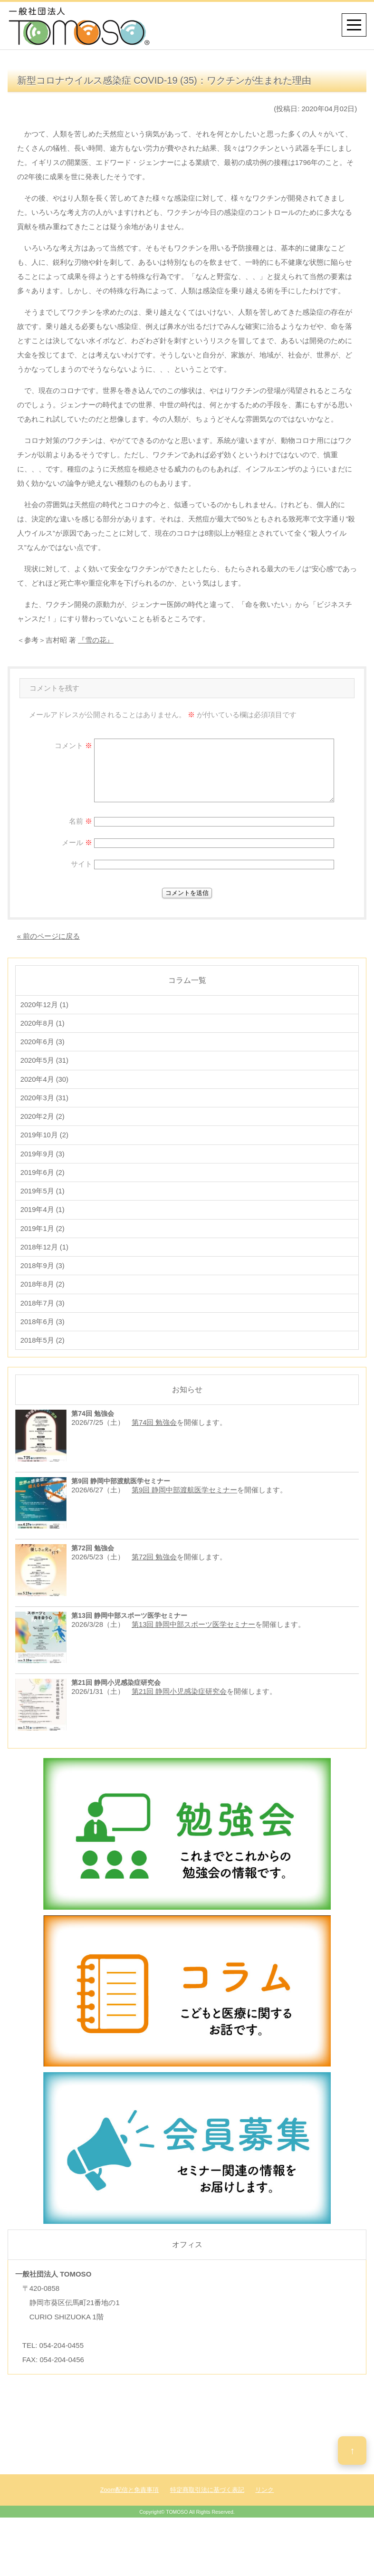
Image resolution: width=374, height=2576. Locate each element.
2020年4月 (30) (44, 1083)
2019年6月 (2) (42, 1180)
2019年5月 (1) (42, 1200)
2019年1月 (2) (42, 1239)
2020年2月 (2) (42, 1122)
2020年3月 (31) (44, 1102)
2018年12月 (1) (44, 1258)
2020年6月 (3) (42, 1044)
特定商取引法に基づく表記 (207, 2505)
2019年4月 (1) (42, 1219)
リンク (264, 2505)
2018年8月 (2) (42, 1297)
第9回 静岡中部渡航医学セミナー (185, 1505)
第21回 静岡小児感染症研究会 (179, 1707)
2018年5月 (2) (42, 1356)
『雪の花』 (96, 640)
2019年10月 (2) (44, 1141)
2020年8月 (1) (42, 1024)
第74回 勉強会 (154, 1438)
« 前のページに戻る (48, 936)
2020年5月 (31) (44, 1063)
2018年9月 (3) (42, 1278)
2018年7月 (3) (42, 1317)
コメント (73, 745)
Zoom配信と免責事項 (129, 2505)
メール (77, 842)
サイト (81, 864)
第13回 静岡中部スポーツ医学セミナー (194, 1640)
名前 (80, 821)
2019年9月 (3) (42, 1161)
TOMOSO (177, 2527)
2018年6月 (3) (42, 1336)
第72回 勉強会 (154, 1573)
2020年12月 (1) (44, 1005)
